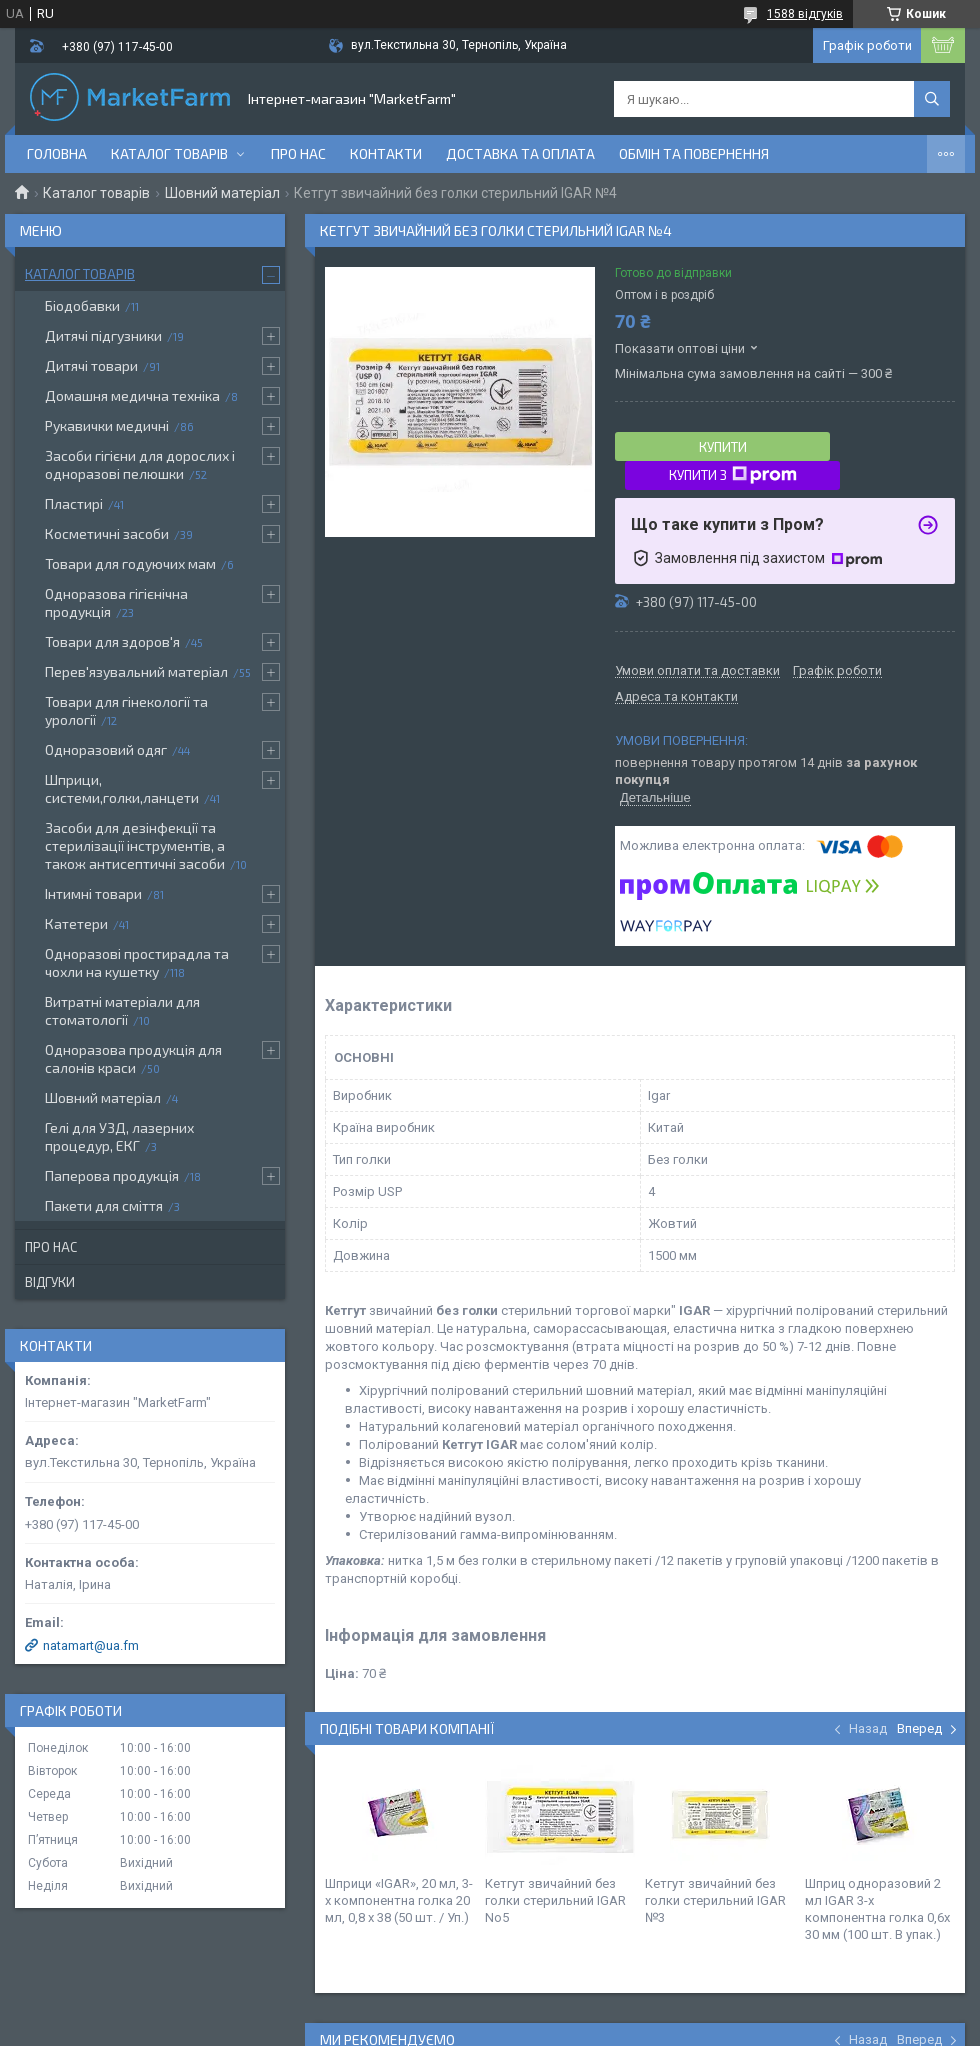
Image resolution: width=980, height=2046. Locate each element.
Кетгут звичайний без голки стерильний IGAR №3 (715, 1900)
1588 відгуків (805, 14)
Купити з (733, 475)
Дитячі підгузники (103, 335)
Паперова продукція (112, 1175)
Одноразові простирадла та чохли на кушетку (137, 962)
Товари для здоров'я (112, 641)
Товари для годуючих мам (130, 563)
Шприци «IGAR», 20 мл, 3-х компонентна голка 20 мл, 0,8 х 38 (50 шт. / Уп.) (399, 1900)
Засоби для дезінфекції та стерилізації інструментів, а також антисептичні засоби (135, 845)
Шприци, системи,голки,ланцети (122, 788)
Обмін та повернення (694, 153)
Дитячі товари (91, 365)
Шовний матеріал (222, 193)
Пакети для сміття (104, 1205)
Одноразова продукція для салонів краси (133, 1058)
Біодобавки (82, 305)
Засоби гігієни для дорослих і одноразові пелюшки (140, 464)
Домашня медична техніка (132, 395)
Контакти (386, 153)
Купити (723, 447)
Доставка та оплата (520, 153)
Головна (57, 153)
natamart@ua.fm (91, 1645)
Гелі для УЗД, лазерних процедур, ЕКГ (119, 1136)
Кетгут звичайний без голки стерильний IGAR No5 (555, 1900)
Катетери (76, 923)
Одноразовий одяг (106, 749)
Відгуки (50, 1282)
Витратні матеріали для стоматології (122, 1010)
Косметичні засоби (107, 533)
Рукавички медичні (107, 425)
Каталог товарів (169, 153)
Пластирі (74, 503)
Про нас (298, 153)
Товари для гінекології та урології (126, 710)
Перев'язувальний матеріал (136, 671)
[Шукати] (932, 99)
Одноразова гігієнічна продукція (116, 602)
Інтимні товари (93, 893)
